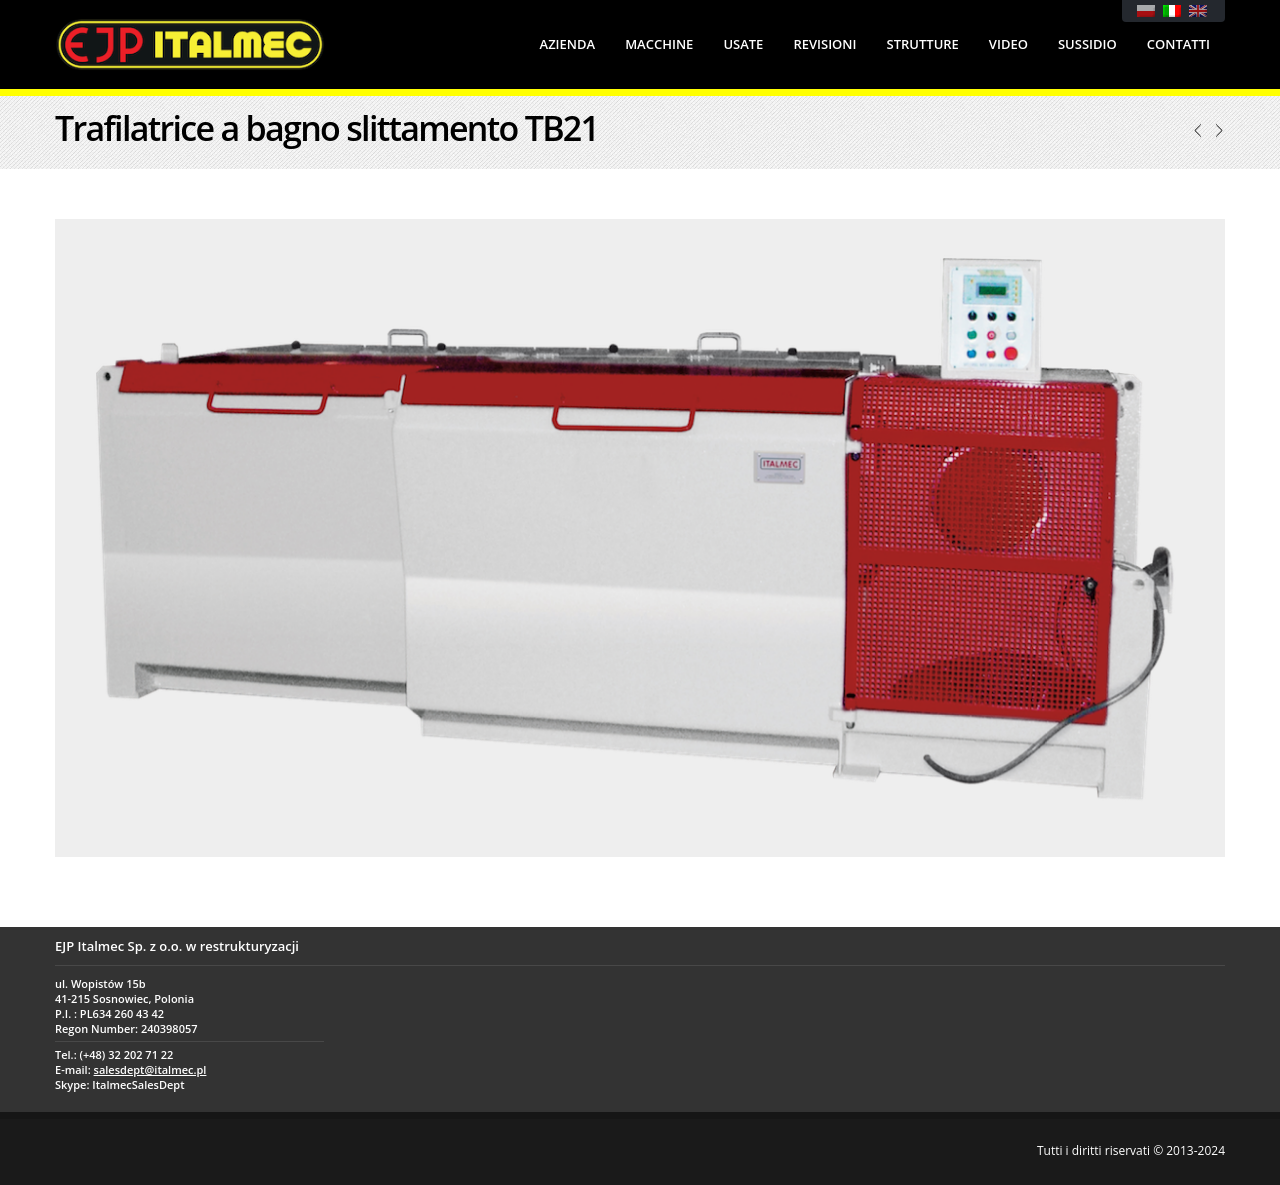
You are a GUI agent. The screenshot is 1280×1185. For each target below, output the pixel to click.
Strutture (923, 44)
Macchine (659, 44)
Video (1008, 44)
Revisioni (824, 44)
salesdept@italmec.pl (150, 1069)
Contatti (1178, 44)
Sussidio (1087, 44)
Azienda (568, 44)
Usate (743, 44)
